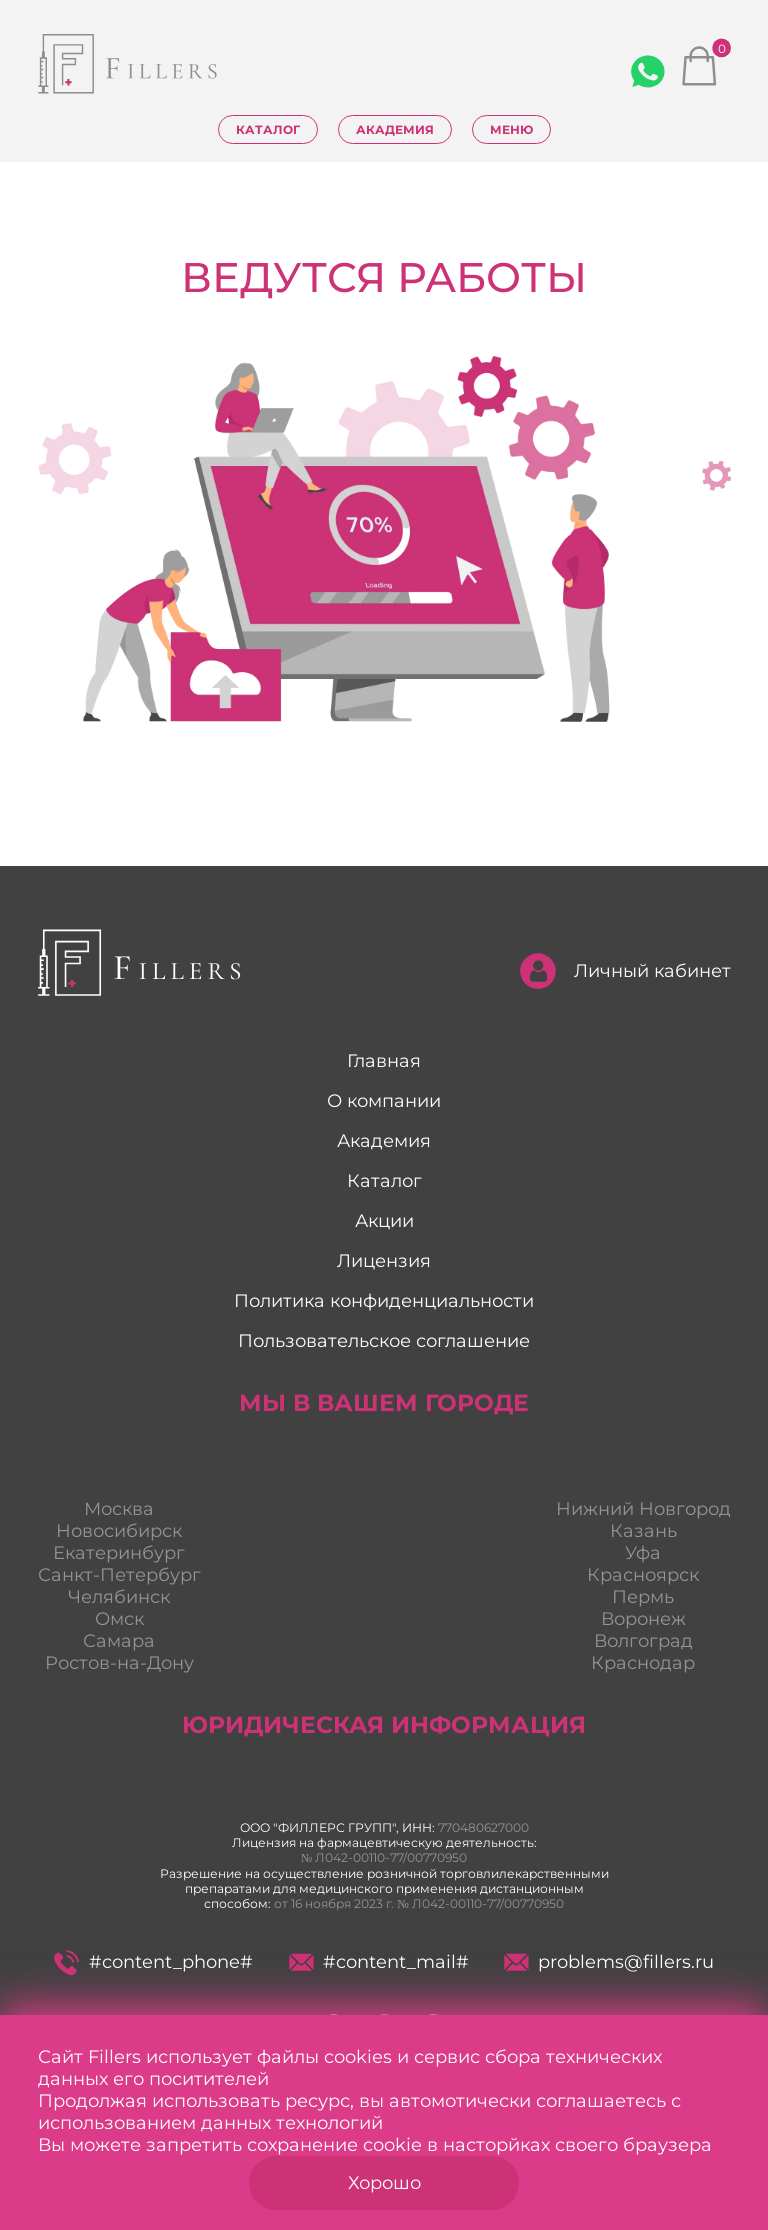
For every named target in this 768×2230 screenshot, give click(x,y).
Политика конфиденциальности (384, 1301)
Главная (384, 1061)
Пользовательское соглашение (384, 1341)
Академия (395, 129)
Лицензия (384, 1261)
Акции (384, 1221)
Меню (511, 129)
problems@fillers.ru (608, 1962)
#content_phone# (153, 1962)
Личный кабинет (625, 971)
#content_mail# (378, 1962)
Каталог (268, 129)
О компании (384, 1101)
